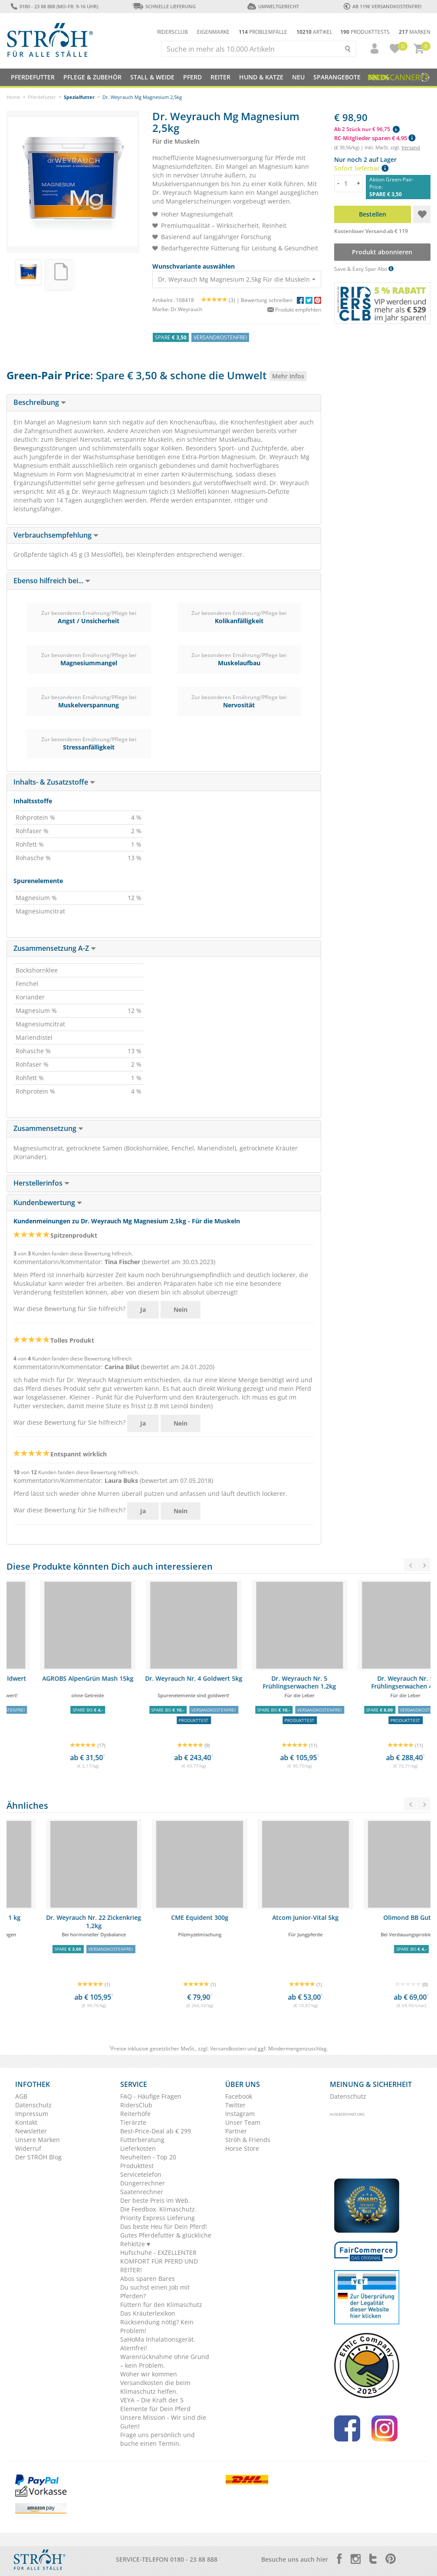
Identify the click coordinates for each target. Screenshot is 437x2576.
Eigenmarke (213, 32)
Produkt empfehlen (294, 309)
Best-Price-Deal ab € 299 (155, 2131)
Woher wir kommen (148, 2374)
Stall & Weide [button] (152, 77)
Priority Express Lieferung (157, 2218)
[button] (370, 48)
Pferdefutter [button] (33, 77)
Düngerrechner (142, 2183)
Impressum (31, 2113)
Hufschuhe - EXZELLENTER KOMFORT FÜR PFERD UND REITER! (159, 2261)
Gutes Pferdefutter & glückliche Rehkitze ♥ (165, 2239)
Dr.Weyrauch (186, 309)
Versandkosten (228, 2048)
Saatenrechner (141, 2192)
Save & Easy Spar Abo (364, 269)
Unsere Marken (37, 2140)
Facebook (238, 2096)
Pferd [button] (192, 77)
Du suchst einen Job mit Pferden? (155, 2291)
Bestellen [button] (372, 214)
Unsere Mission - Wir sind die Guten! (163, 2421)
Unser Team (242, 2122)
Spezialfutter (79, 97)
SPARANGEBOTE (337, 77)
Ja (143, 1309)
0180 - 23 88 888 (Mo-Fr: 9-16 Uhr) (54, 6)
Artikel (314, 32)
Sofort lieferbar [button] (361, 168)
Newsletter (31, 2131)
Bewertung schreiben (266, 300)
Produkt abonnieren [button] (382, 252)
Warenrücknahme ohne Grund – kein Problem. (164, 2361)
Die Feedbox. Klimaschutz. (158, 2209)
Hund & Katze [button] (261, 77)
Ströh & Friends (247, 2140)
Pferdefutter (42, 97)
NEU (298, 77)
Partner (236, 2131)
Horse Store (242, 2148)
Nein (180, 1309)
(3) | (221, 300)
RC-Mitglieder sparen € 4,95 (374, 138)
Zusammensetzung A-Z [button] (54, 948)
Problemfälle (263, 32)
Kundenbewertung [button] (47, 1202)
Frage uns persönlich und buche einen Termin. (157, 2439)
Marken (414, 32)
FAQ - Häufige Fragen (150, 2096)
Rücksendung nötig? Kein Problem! (157, 2326)
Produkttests (365, 32)
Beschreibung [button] (39, 402)
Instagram (240, 2113)
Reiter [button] (220, 77)
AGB (21, 2096)
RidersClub (136, 2105)
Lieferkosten (138, 2148)
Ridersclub (172, 32)
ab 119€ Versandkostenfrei (382, 6)
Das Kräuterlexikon (147, 2313)
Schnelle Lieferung (164, 6)
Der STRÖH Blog (38, 2157)
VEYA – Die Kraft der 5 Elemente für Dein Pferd (155, 2404)
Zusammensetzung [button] (48, 1128)
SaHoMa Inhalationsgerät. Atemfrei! (157, 2343)
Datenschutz (33, 2105)
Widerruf (28, 2148)
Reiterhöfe (135, 2113)
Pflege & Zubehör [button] (92, 77)
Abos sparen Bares (147, 2278)
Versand (410, 147)
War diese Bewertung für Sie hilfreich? (69, 1308)
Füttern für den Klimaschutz (161, 2304)
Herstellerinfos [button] (41, 1183)
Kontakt (26, 2122)
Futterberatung (142, 2140)
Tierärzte (133, 2122)
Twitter (235, 2105)
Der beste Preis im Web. (155, 2200)
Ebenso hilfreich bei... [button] (51, 580)
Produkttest (137, 2166)
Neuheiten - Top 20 (148, 2157)
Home (13, 97)
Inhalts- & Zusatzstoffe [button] (54, 782)
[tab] (164, 402)
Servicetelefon (140, 2174)
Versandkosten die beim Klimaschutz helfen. (155, 2387)
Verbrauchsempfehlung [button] (56, 535)
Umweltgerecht (273, 6)
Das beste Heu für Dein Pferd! (163, 2226)
